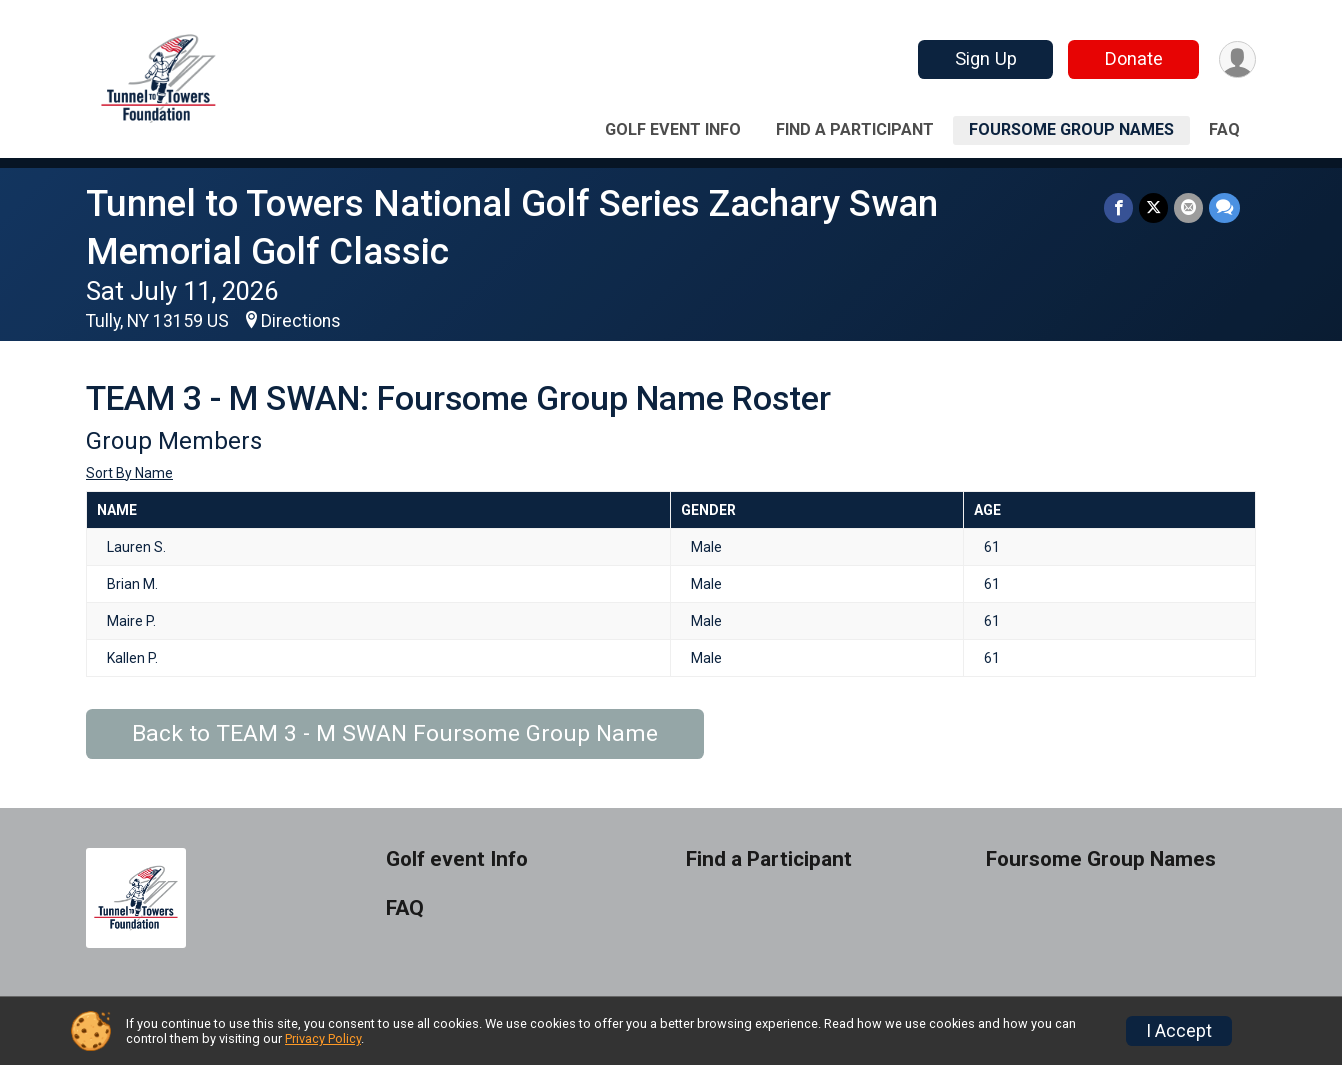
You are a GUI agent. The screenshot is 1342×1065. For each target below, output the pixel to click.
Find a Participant (855, 129)
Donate (1134, 58)
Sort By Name (129, 473)
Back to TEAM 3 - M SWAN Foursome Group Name (395, 733)
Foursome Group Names (1071, 129)
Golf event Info (673, 129)
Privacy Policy (323, 1038)
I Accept (1179, 1031)
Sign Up (986, 58)
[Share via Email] (1188, 207)
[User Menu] (1237, 59)
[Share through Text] (1224, 207)
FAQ (1224, 129)
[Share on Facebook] (1118, 207)
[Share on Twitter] (1153, 207)
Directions (301, 321)
